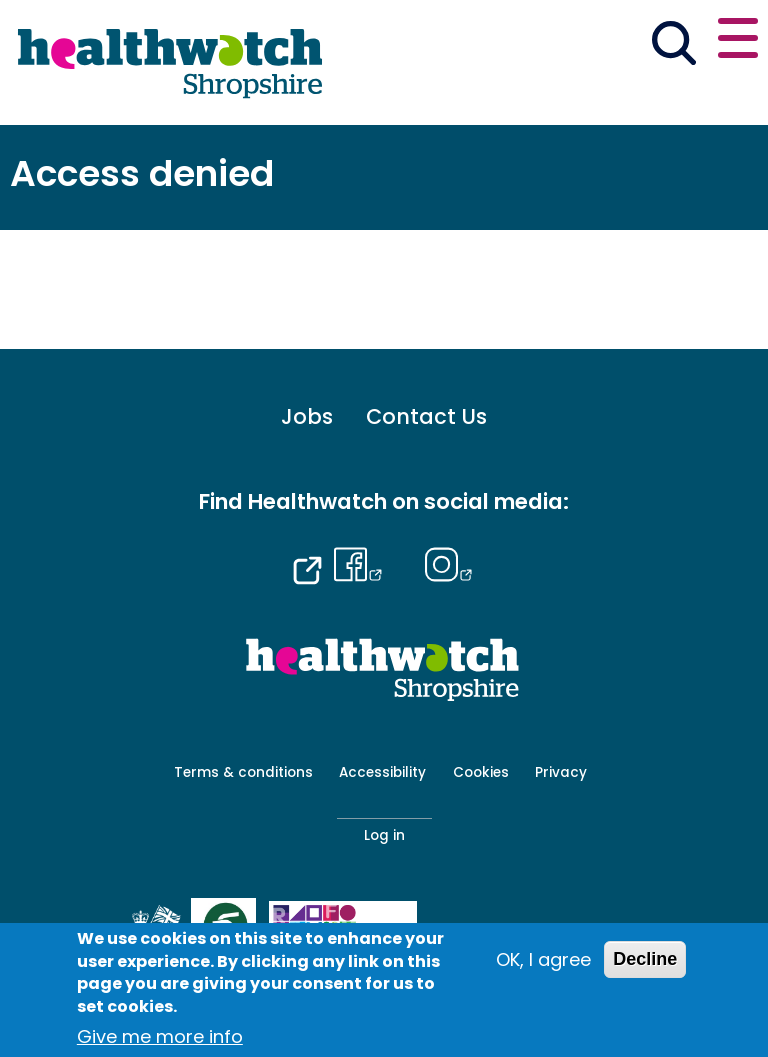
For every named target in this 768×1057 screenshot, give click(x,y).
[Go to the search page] (673, 46)
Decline (645, 959)
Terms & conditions (243, 772)
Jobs (307, 417)
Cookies (481, 772)
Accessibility (382, 772)
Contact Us (426, 417)
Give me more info (160, 1036)
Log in (384, 835)
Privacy (561, 772)
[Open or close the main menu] (738, 41)
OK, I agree (543, 959)
